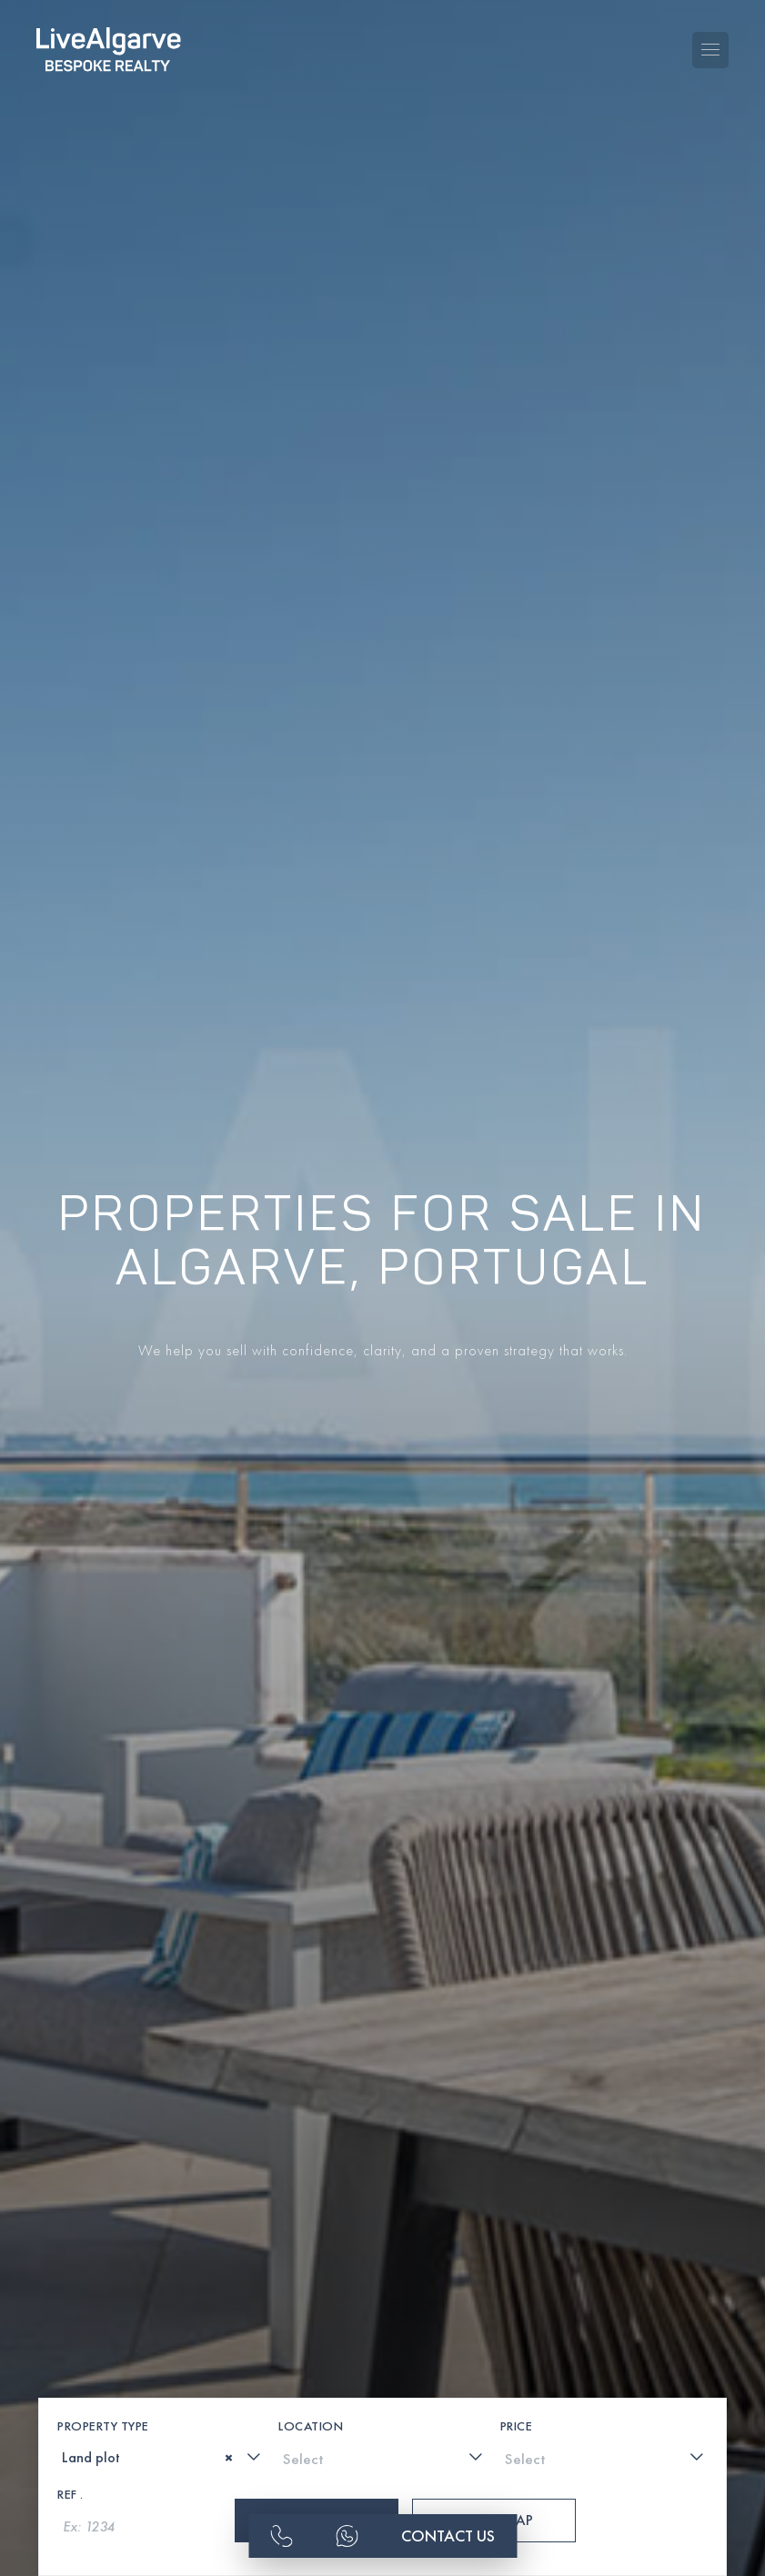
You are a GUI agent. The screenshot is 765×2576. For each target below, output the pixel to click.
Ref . (70, 2410)
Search (316, 2436)
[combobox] (161, 2373)
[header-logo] (108, 37)
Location (310, 2342)
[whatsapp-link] (346, 2532)
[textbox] (68, 2374)
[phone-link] (281, 2532)
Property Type (103, 2342)
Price (516, 2342)
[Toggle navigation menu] (710, 37)
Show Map (494, 2436)
